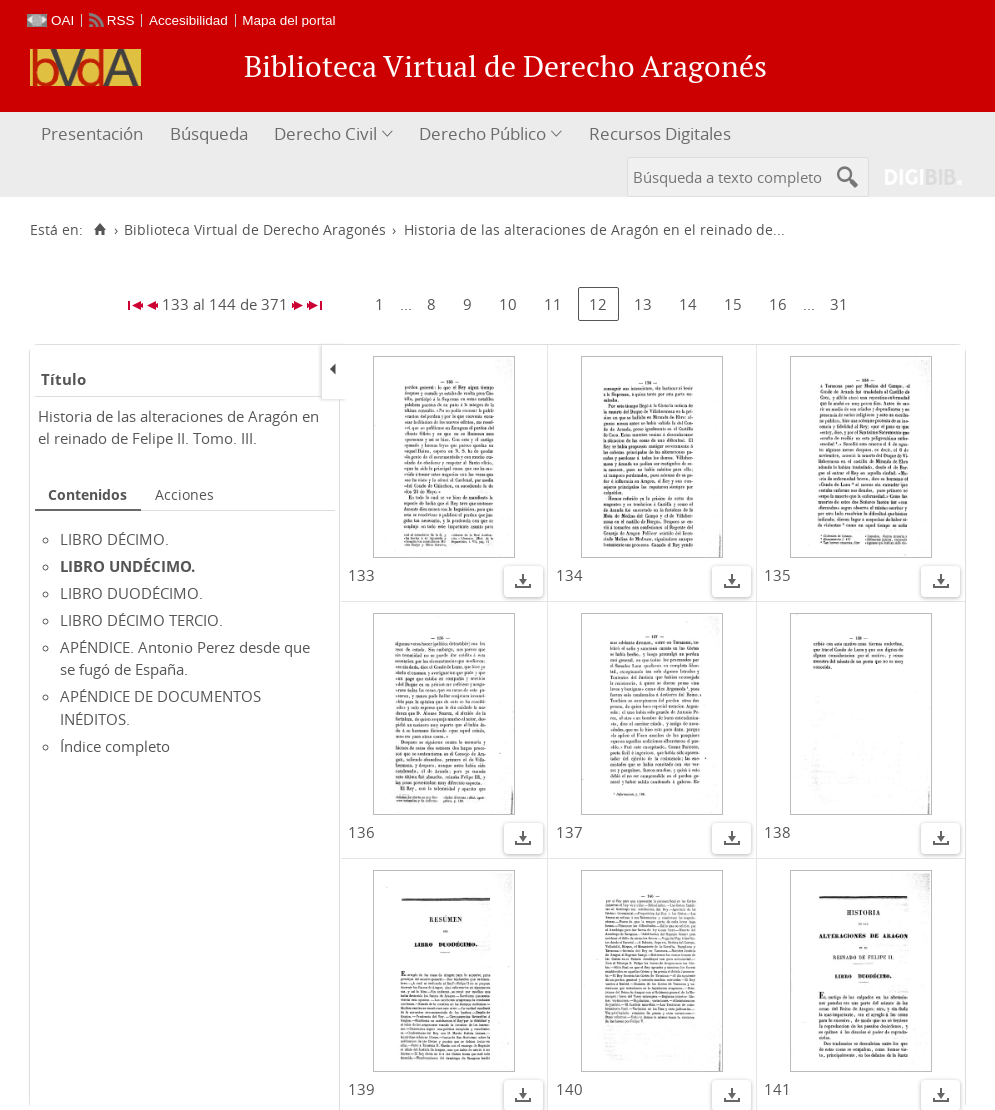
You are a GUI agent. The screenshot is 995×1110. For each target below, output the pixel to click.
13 (643, 304)
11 (553, 304)
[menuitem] (94, 134)
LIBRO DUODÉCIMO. (131, 593)
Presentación (92, 133)
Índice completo (115, 746)
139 (361, 1089)
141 (777, 1089)
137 (569, 832)
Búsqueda (209, 133)
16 (778, 304)
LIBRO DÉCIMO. (114, 539)
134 (569, 575)
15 (733, 304)
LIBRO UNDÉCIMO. (127, 566)
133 (361, 575)
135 (777, 575)
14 (688, 304)
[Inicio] (99, 230)
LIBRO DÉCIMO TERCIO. (141, 620)
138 (777, 832)
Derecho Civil (325, 133)
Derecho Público (482, 133)
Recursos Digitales (660, 133)
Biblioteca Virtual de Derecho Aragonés (255, 230)
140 (569, 1089)
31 (839, 304)
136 (361, 832)
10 (508, 304)
